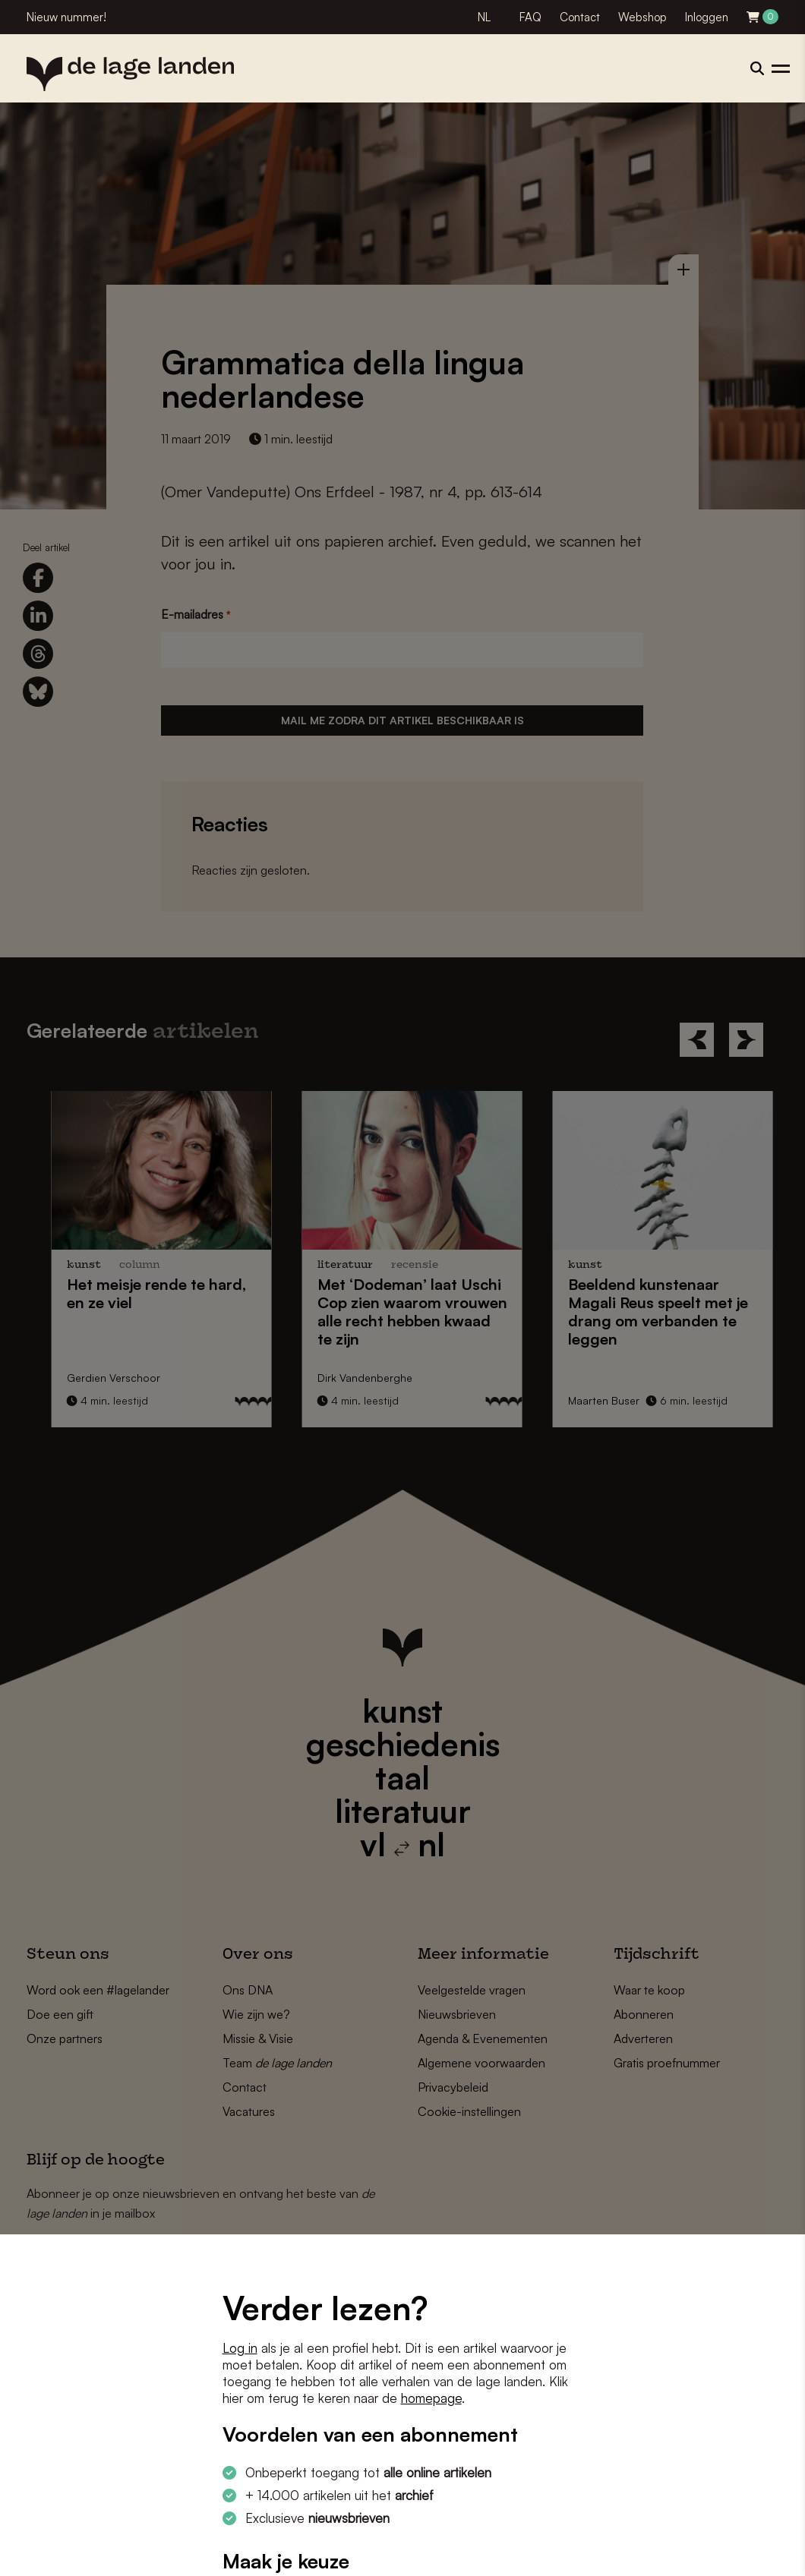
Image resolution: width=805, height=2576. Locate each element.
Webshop (642, 17)
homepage (431, 2398)
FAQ (530, 17)
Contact (580, 17)
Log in (240, 2348)
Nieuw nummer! (66, 17)
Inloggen (706, 17)
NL (484, 17)
